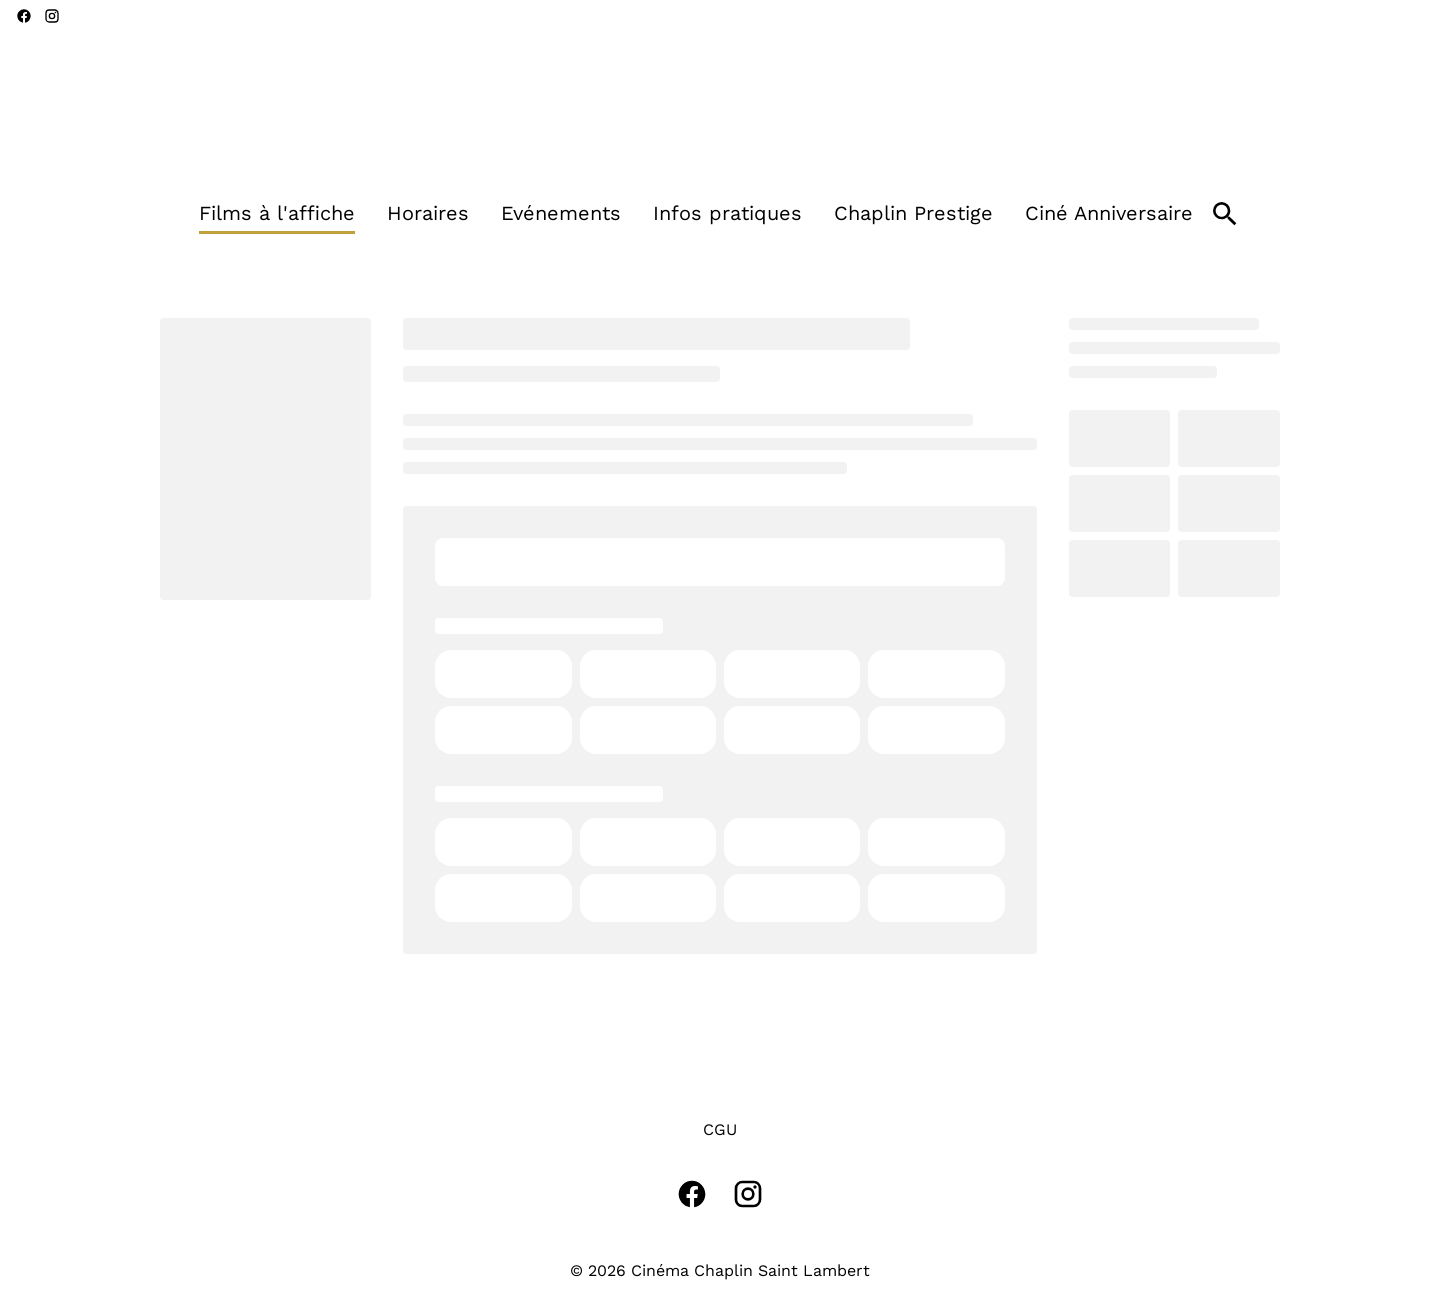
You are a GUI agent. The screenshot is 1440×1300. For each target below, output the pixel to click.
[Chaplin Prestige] (913, 214)
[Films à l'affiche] (277, 214)
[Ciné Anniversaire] (1109, 214)
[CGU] (720, 1130)
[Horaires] (428, 214)
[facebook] (24, 16)
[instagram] (52, 16)
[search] (1225, 214)
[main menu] (696, 214)
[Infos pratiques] (727, 214)
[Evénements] (561, 214)
